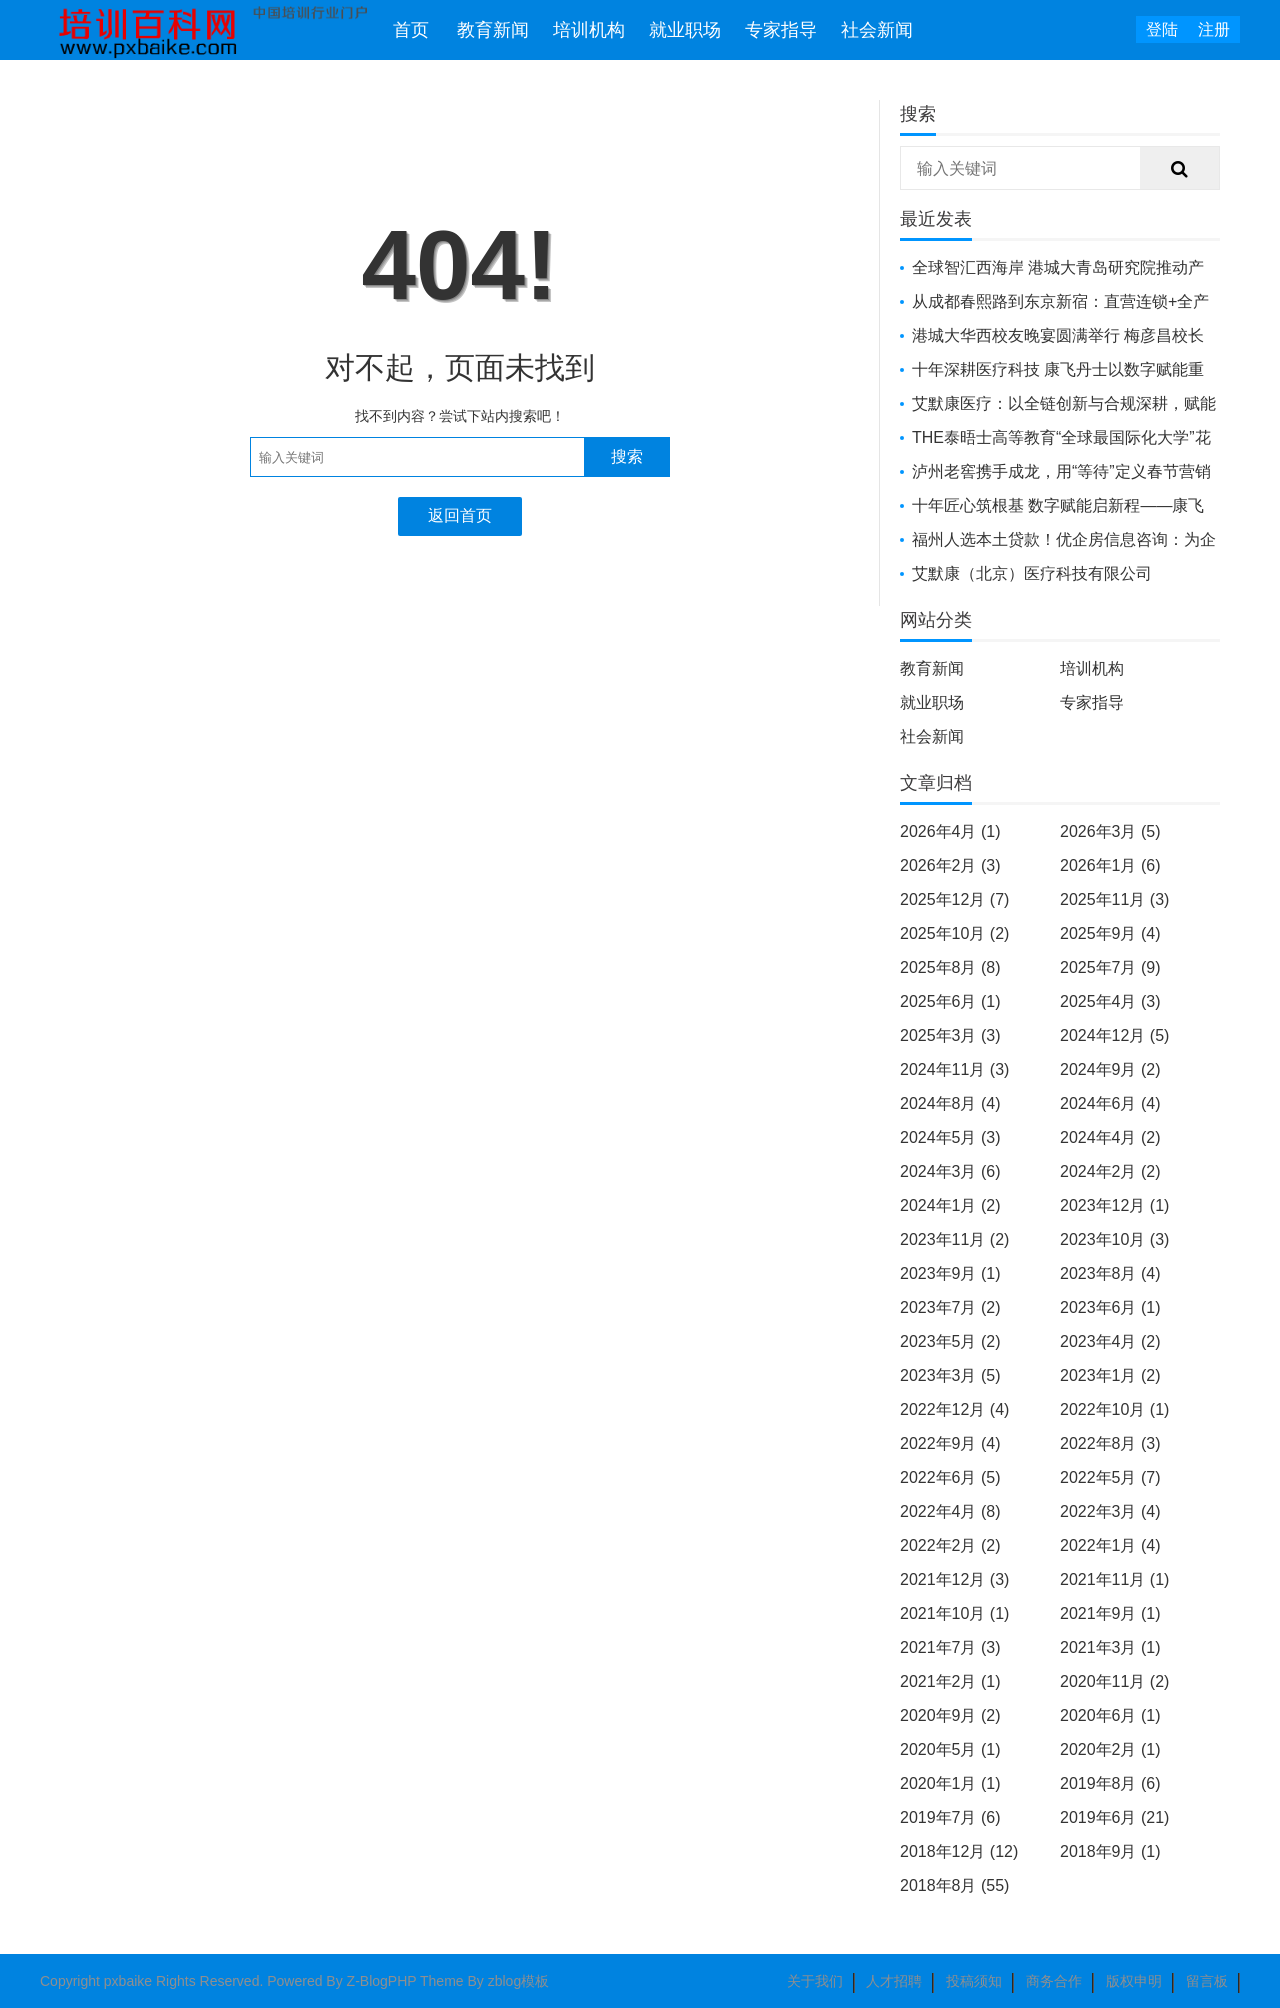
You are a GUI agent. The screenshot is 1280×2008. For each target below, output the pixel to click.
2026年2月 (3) (950, 865)
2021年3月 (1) (1110, 1647)
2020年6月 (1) (1110, 1715)
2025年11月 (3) (1114, 899)
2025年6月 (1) (950, 1001)
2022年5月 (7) (1110, 1477)
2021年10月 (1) (954, 1613)
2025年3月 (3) (950, 1035)
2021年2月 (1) (950, 1681)
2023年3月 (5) (950, 1375)
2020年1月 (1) (950, 1783)
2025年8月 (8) (950, 967)
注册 (1214, 29)
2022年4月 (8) (950, 1511)
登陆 (1162, 29)
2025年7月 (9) (1110, 967)
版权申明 (1134, 1981)
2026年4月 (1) (950, 831)
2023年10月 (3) (1114, 1239)
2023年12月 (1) (1114, 1205)
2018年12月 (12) (959, 1851)
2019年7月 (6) (950, 1817)
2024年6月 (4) (1110, 1103)
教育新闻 (493, 30)
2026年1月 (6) (1110, 865)
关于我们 (815, 1981)
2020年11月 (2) (1114, 1681)
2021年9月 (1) (1110, 1613)
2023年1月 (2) (1110, 1375)
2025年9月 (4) (1110, 933)
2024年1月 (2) (950, 1205)
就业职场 (685, 30)
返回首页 (460, 515)
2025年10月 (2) (954, 933)
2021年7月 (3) (950, 1647)
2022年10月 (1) (1114, 1409)
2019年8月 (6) (1110, 1783)
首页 (411, 30)
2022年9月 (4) (950, 1443)
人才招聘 (894, 1981)
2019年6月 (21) (1114, 1817)
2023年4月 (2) (1110, 1341)
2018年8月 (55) (954, 1885)
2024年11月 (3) (954, 1069)
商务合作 (1054, 1981)
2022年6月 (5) (950, 1477)
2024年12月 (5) (1114, 1035)
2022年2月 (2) (950, 1545)
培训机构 (589, 30)
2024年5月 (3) (950, 1137)
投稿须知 (974, 1981)
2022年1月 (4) (1110, 1545)
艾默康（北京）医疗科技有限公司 (1032, 573)
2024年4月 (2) (1110, 1137)
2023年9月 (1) (950, 1273)
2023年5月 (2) (950, 1341)
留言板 (1207, 1981)
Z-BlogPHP (382, 1981)
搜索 (627, 456)
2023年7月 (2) (950, 1307)
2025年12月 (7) (954, 899)
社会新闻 (877, 30)
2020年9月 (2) (950, 1715)
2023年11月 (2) (954, 1239)
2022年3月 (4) (1110, 1511)
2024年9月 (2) (1110, 1069)
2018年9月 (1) (1110, 1851)
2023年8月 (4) (1110, 1273)
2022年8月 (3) (1110, 1443)
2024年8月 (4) (950, 1103)
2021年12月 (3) (954, 1579)
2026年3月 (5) (1110, 831)
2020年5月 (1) (950, 1749)
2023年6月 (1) (1110, 1307)
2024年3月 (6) (950, 1171)
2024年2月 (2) (1110, 1171)
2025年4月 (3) (1110, 1001)
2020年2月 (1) (1110, 1749)
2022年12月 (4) (954, 1409)
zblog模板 (518, 1981)
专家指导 (781, 30)
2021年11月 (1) (1114, 1579)
